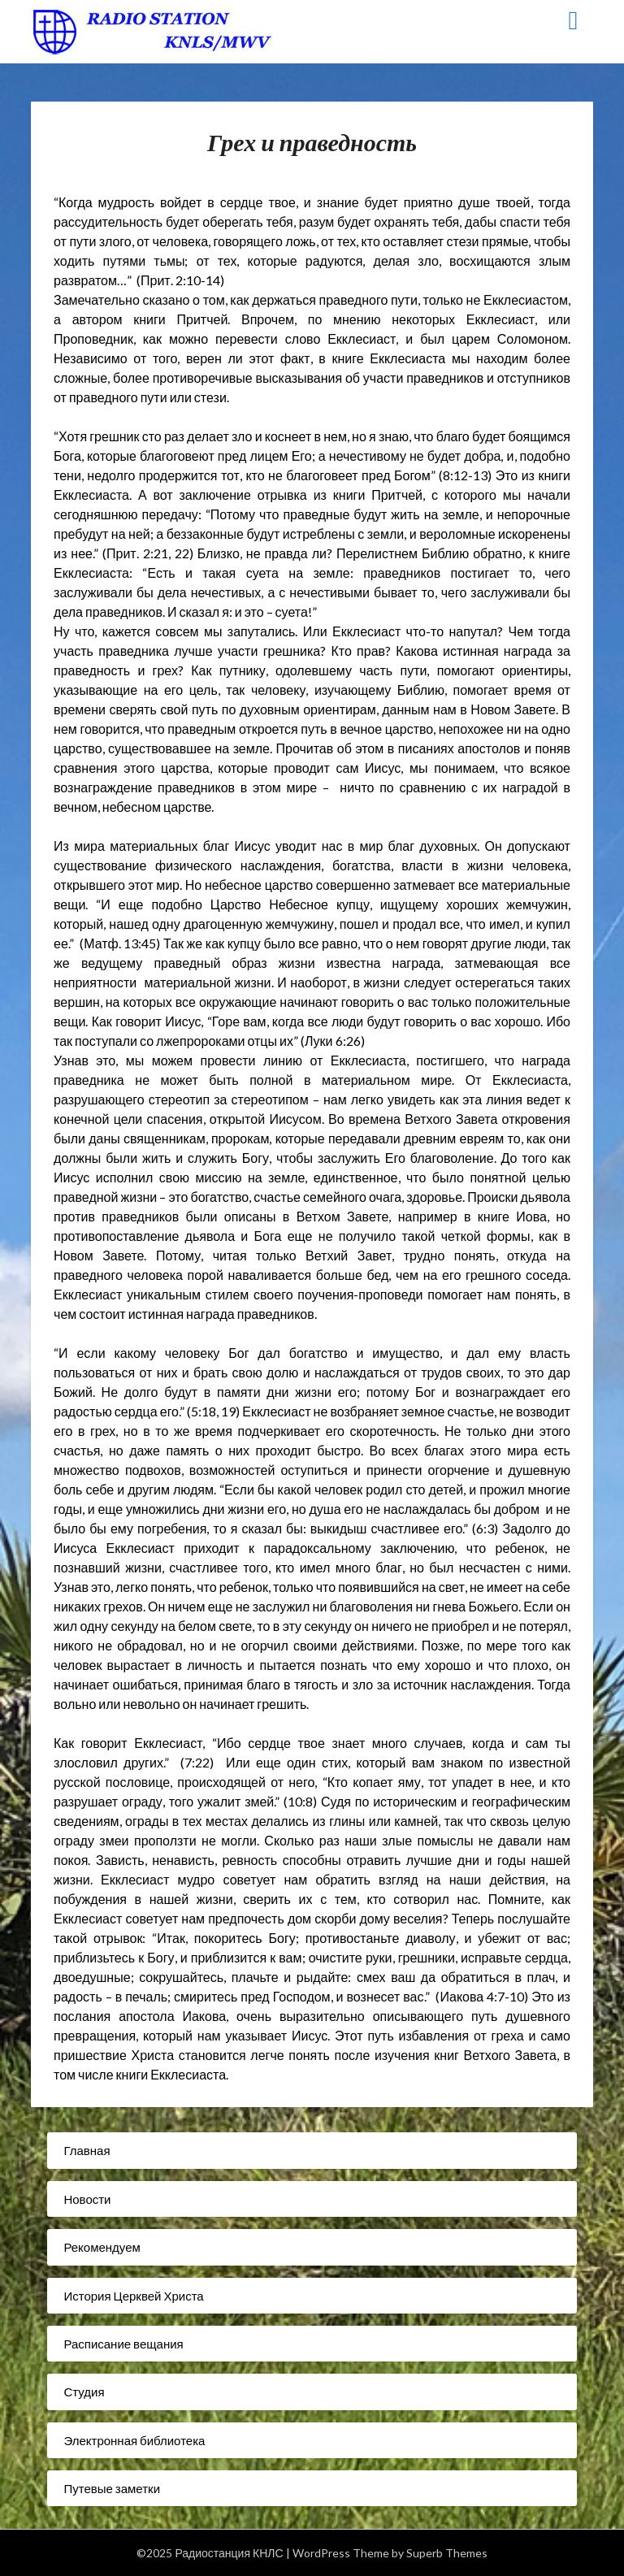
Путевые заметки (111, 2488)
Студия (83, 2391)
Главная (86, 2150)
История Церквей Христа (133, 2295)
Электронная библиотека (134, 2440)
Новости (86, 2199)
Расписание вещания (123, 2343)
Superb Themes (447, 2553)
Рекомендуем (101, 2247)
